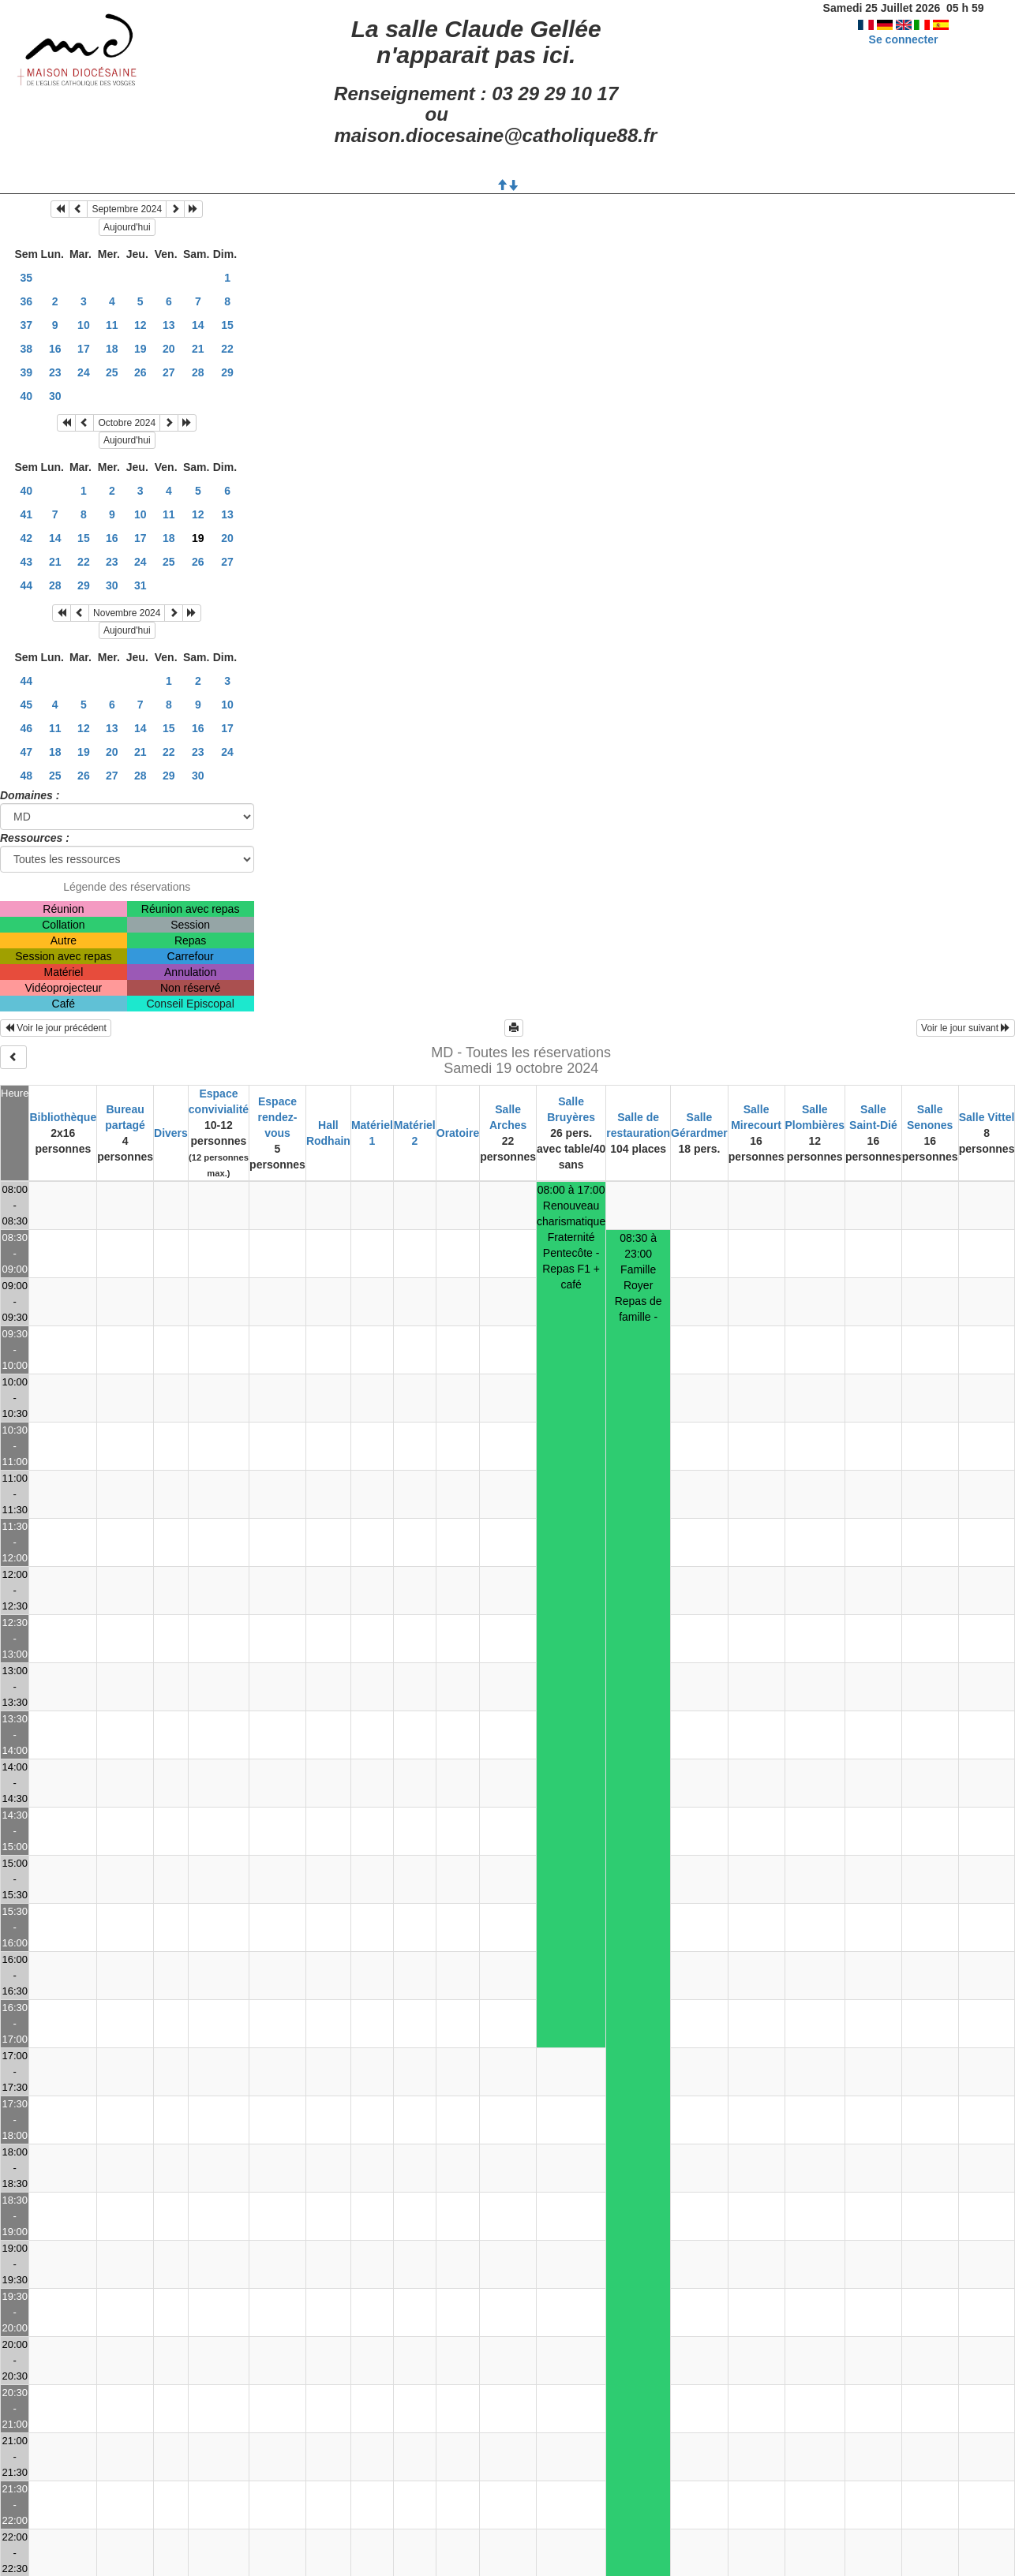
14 (198, 325)
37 (26, 325)
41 (26, 514)
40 (26, 396)
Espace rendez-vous (278, 1117)
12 (140, 325)
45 (26, 704)
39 (26, 372)
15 (227, 325)
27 (169, 372)
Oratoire (457, 1133)
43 (26, 561)
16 (55, 348)
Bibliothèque (62, 1117)
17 (83, 348)
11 (112, 325)
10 (83, 325)
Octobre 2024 (126, 422)
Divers (171, 1133)
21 (198, 348)
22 (227, 348)
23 (55, 372)
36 (26, 301)
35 (26, 277)
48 (26, 775)
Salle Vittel (987, 1117)
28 (198, 372)
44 (26, 585)
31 (140, 585)
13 (169, 325)
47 (26, 752)
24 (83, 372)
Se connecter (903, 39)
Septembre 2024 (127, 209)
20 (169, 348)
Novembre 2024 (126, 613)
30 (55, 396)
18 (112, 348)
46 (26, 728)
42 (26, 538)
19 (140, 348)
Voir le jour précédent (56, 1028)
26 (140, 372)
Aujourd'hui (127, 227)
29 (227, 372)
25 (112, 372)
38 (26, 348)
